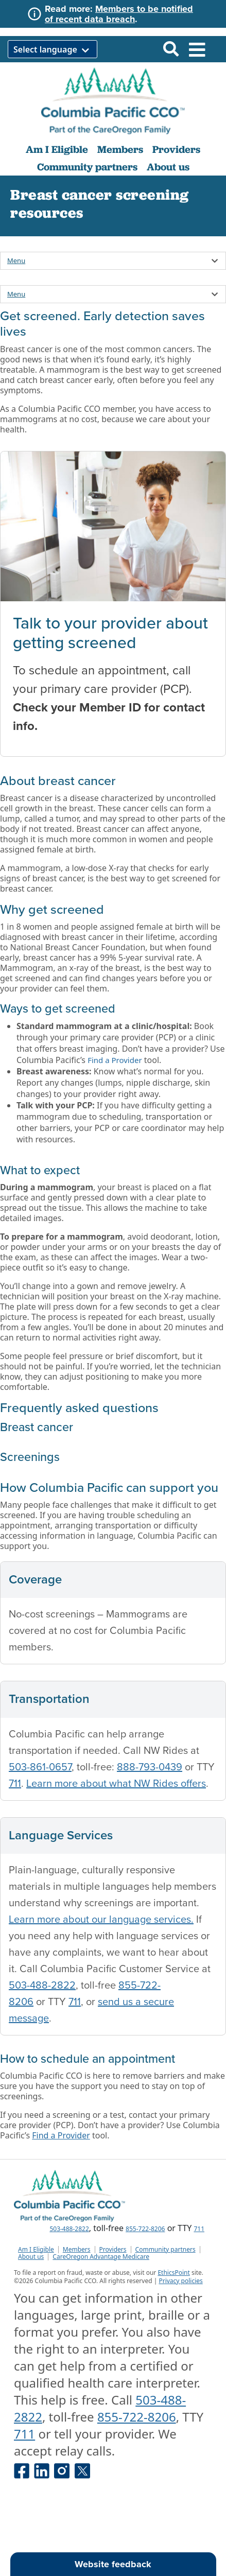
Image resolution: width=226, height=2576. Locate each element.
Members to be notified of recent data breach (119, 14)
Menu (16, 260)
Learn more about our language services (100, 1919)
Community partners (87, 167)
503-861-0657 (40, 1767)
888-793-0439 (149, 1767)
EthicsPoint (173, 2272)
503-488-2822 (42, 1985)
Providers (176, 149)
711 (15, 1784)
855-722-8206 (145, 2228)
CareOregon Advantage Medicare (101, 2256)
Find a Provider (115, 1060)
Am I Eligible (57, 149)
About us (168, 167)
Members (120, 149)
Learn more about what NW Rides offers (116, 1784)
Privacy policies (180, 2280)
